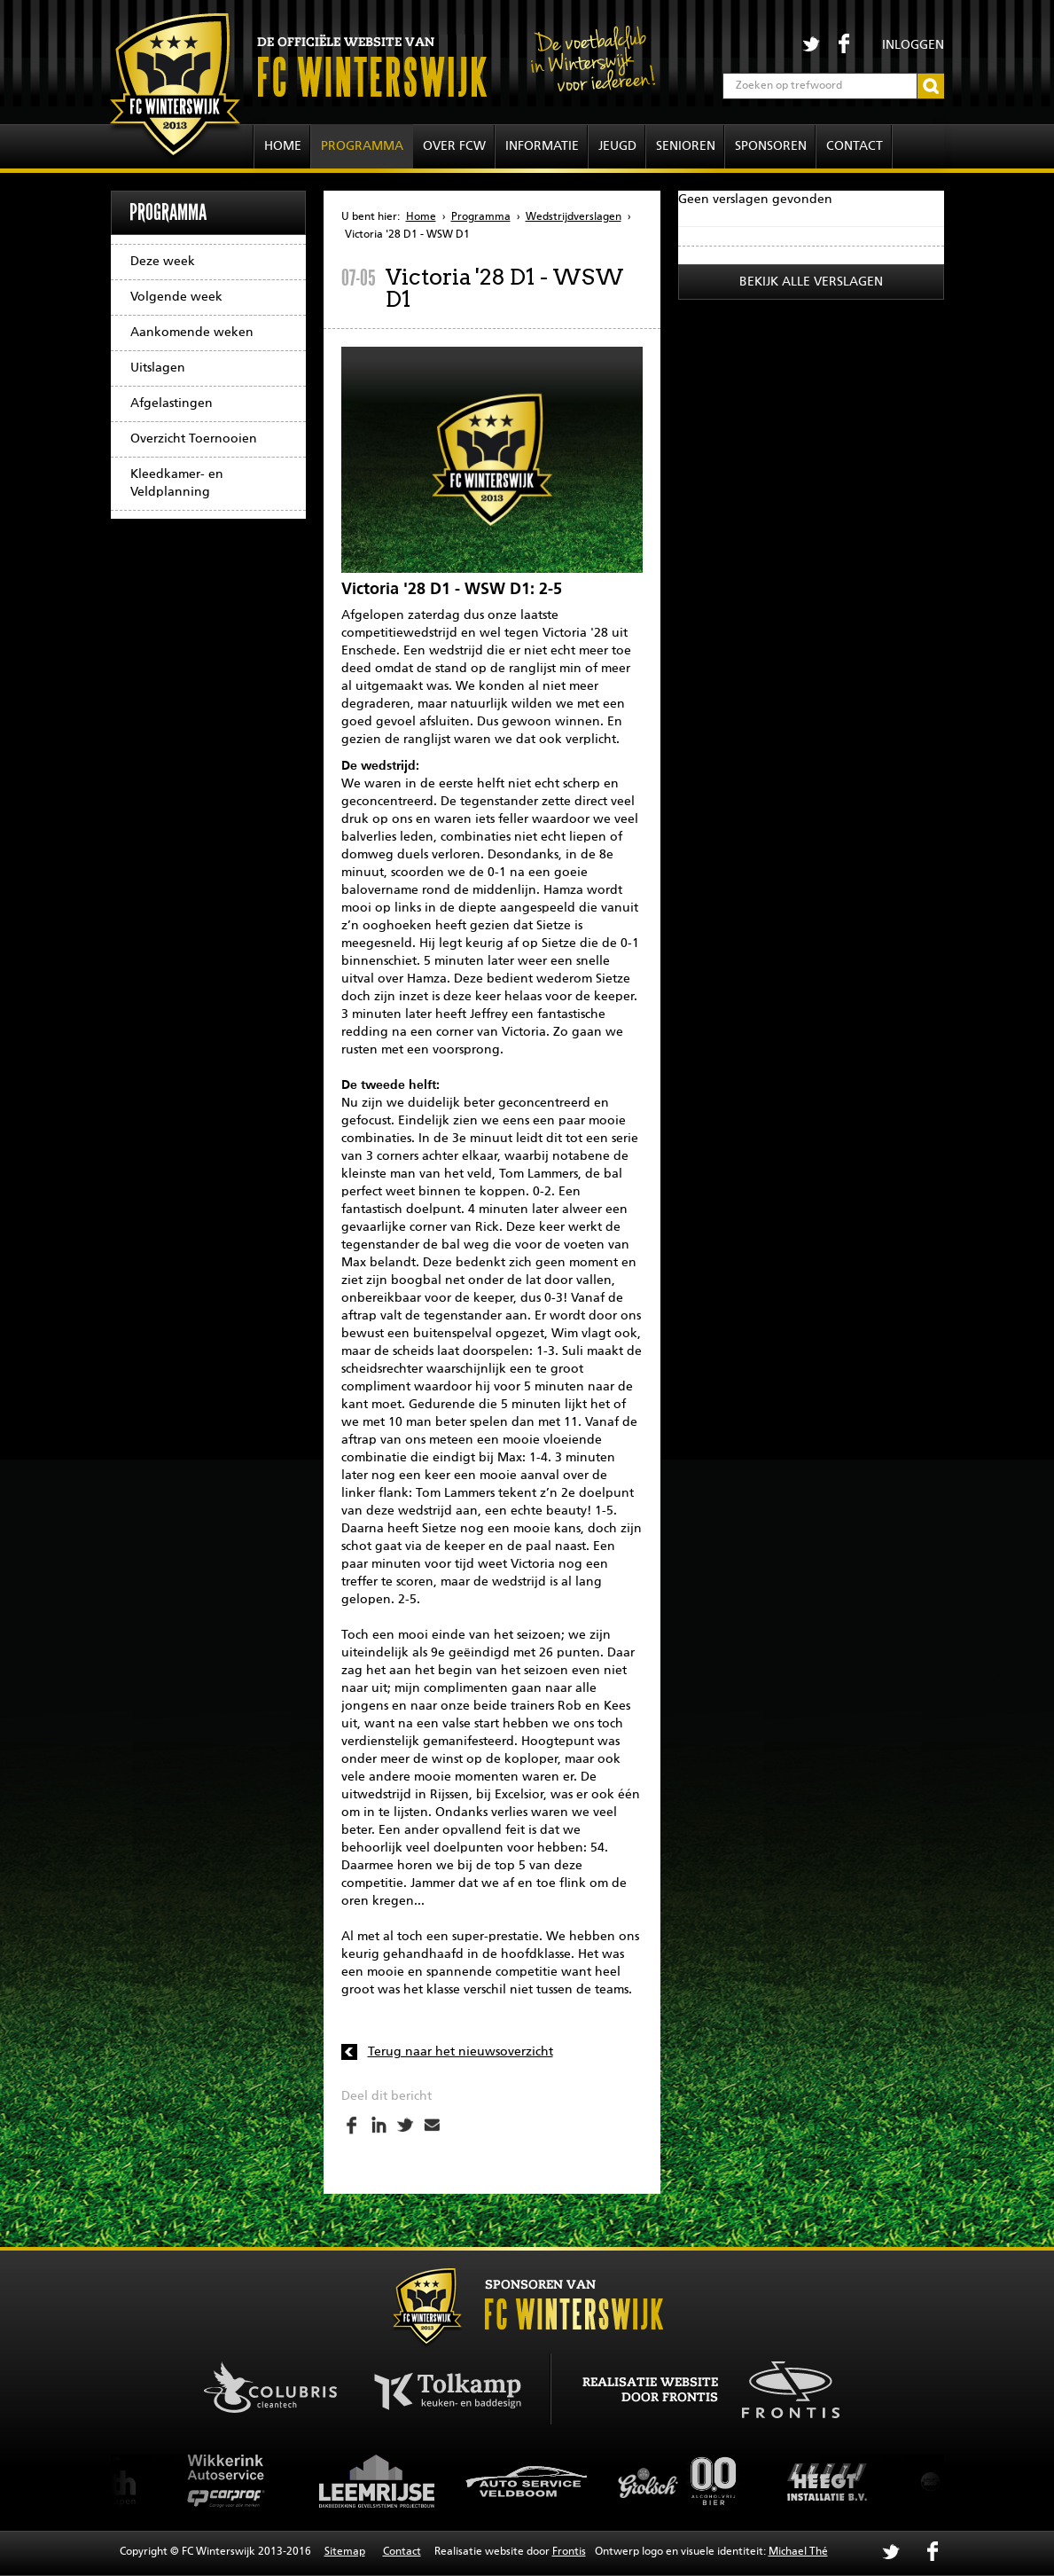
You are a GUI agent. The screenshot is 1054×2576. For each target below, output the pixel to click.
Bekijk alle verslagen (811, 282)
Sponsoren (771, 146)
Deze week (162, 261)
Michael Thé (798, 2552)
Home (282, 146)
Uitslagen (157, 368)
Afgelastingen (171, 403)
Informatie (542, 146)
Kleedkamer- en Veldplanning (176, 483)
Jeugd (617, 146)
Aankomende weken (192, 332)
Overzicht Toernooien (193, 439)
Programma (362, 146)
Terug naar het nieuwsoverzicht (460, 2052)
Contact (854, 146)
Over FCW (454, 146)
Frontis (569, 2552)
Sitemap (344, 2552)
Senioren (685, 146)
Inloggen (913, 45)
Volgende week (176, 297)
